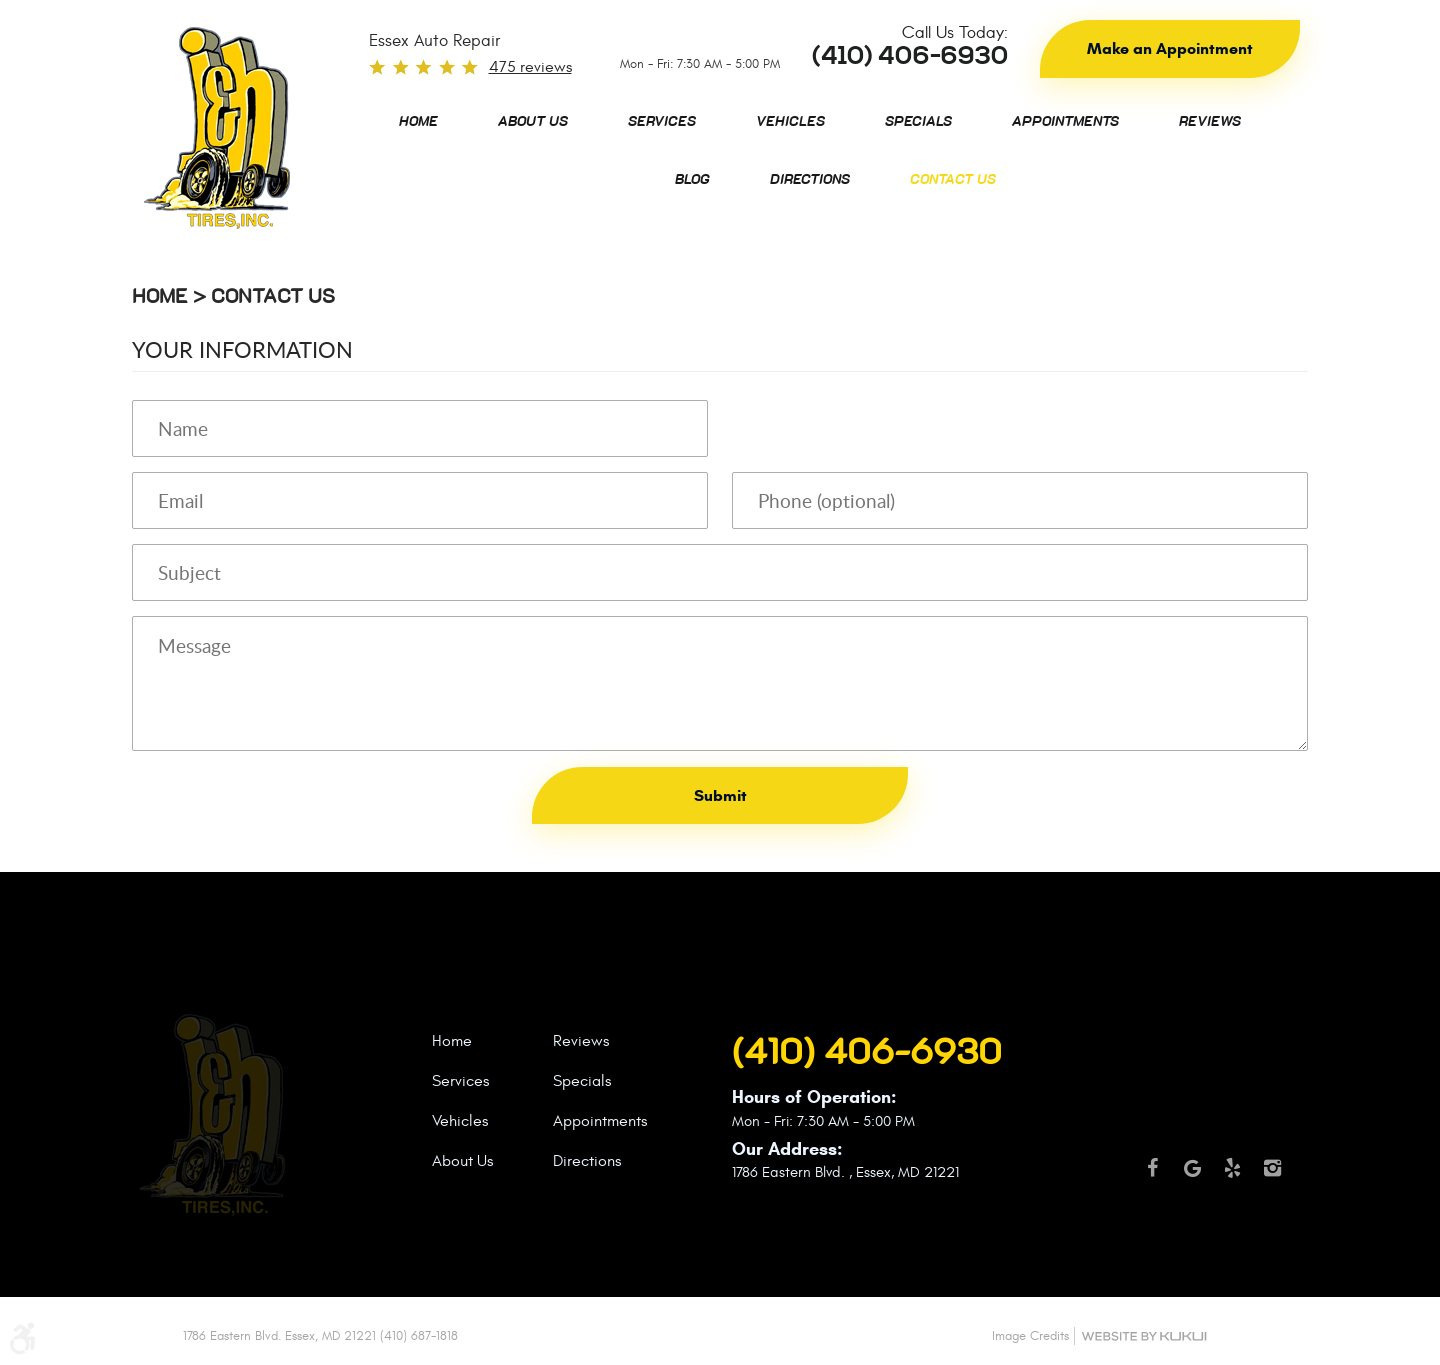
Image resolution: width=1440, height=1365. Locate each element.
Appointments (1065, 122)
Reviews (1210, 122)
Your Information (242, 349)
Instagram (1272, 1177)
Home (418, 122)
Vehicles (790, 122)
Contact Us (953, 180)
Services (662, 122)
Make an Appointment (1170, 48)
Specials (918, 122)
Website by (1144, 1336)
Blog (692, 180)
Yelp (1232, 1177)
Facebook (1152, 1177)
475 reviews (530, 67)
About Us (533, 122)
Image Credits (1030, 1336)
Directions (810, 180)
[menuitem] (418, 122)
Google (1192, 1177)
